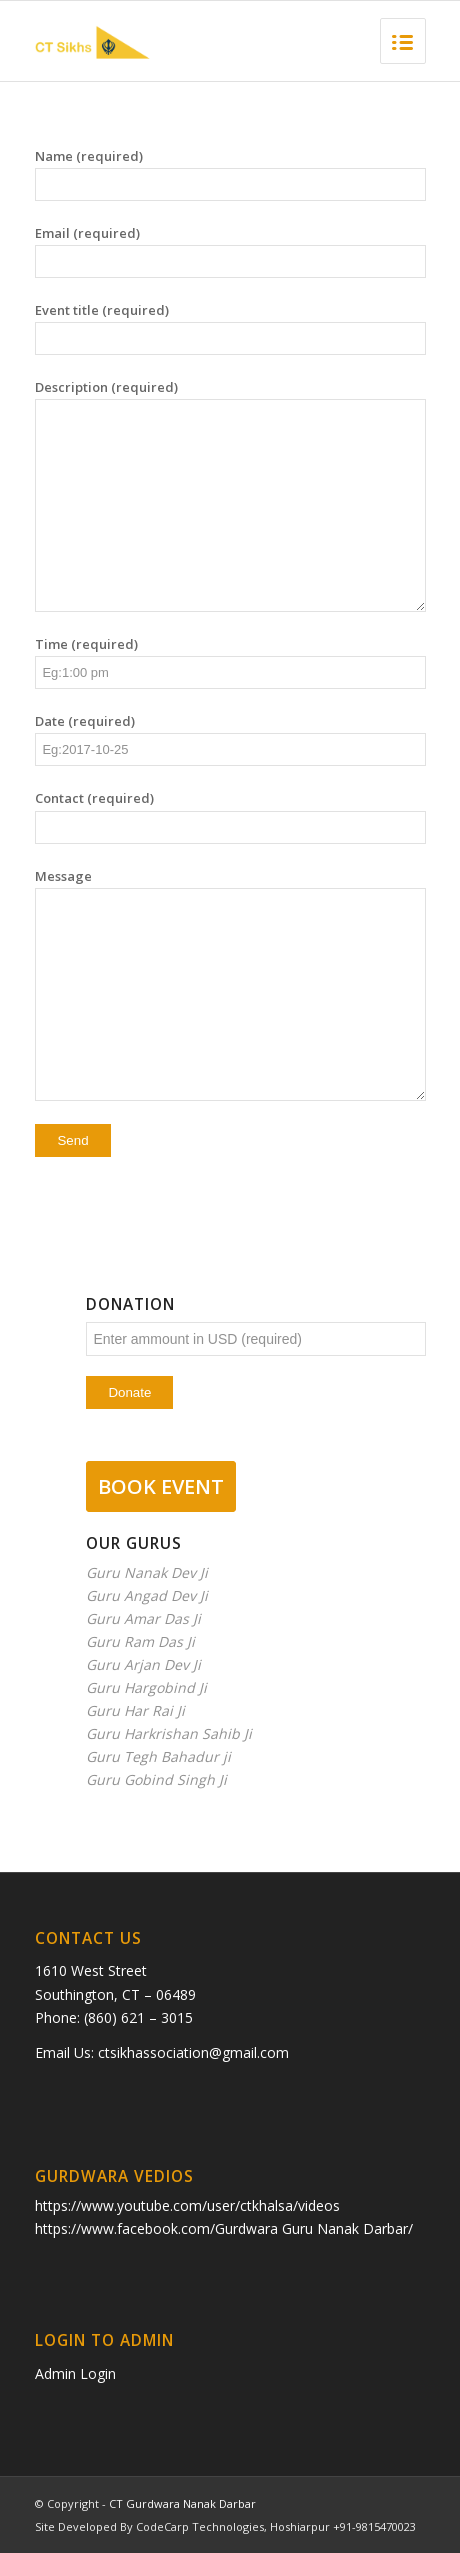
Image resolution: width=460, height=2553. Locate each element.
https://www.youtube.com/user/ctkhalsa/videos (187, 2205)
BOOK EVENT (161, 1486)
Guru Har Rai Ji (135, 1710)
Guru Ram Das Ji (140, 1641)
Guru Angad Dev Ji (147, 1595)
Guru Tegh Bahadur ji (158, 1756)
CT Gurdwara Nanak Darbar (182, 2503)
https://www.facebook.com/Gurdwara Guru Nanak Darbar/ (224, 2228)
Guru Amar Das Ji (143, 1618)
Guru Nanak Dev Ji (147, 1572)
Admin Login (75, 2373)
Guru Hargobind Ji (146, 1687)
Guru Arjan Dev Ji (143, 1664)
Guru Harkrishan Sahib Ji (169, 1733)
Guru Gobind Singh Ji (156, 1779)
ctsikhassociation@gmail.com (193, 2052)
